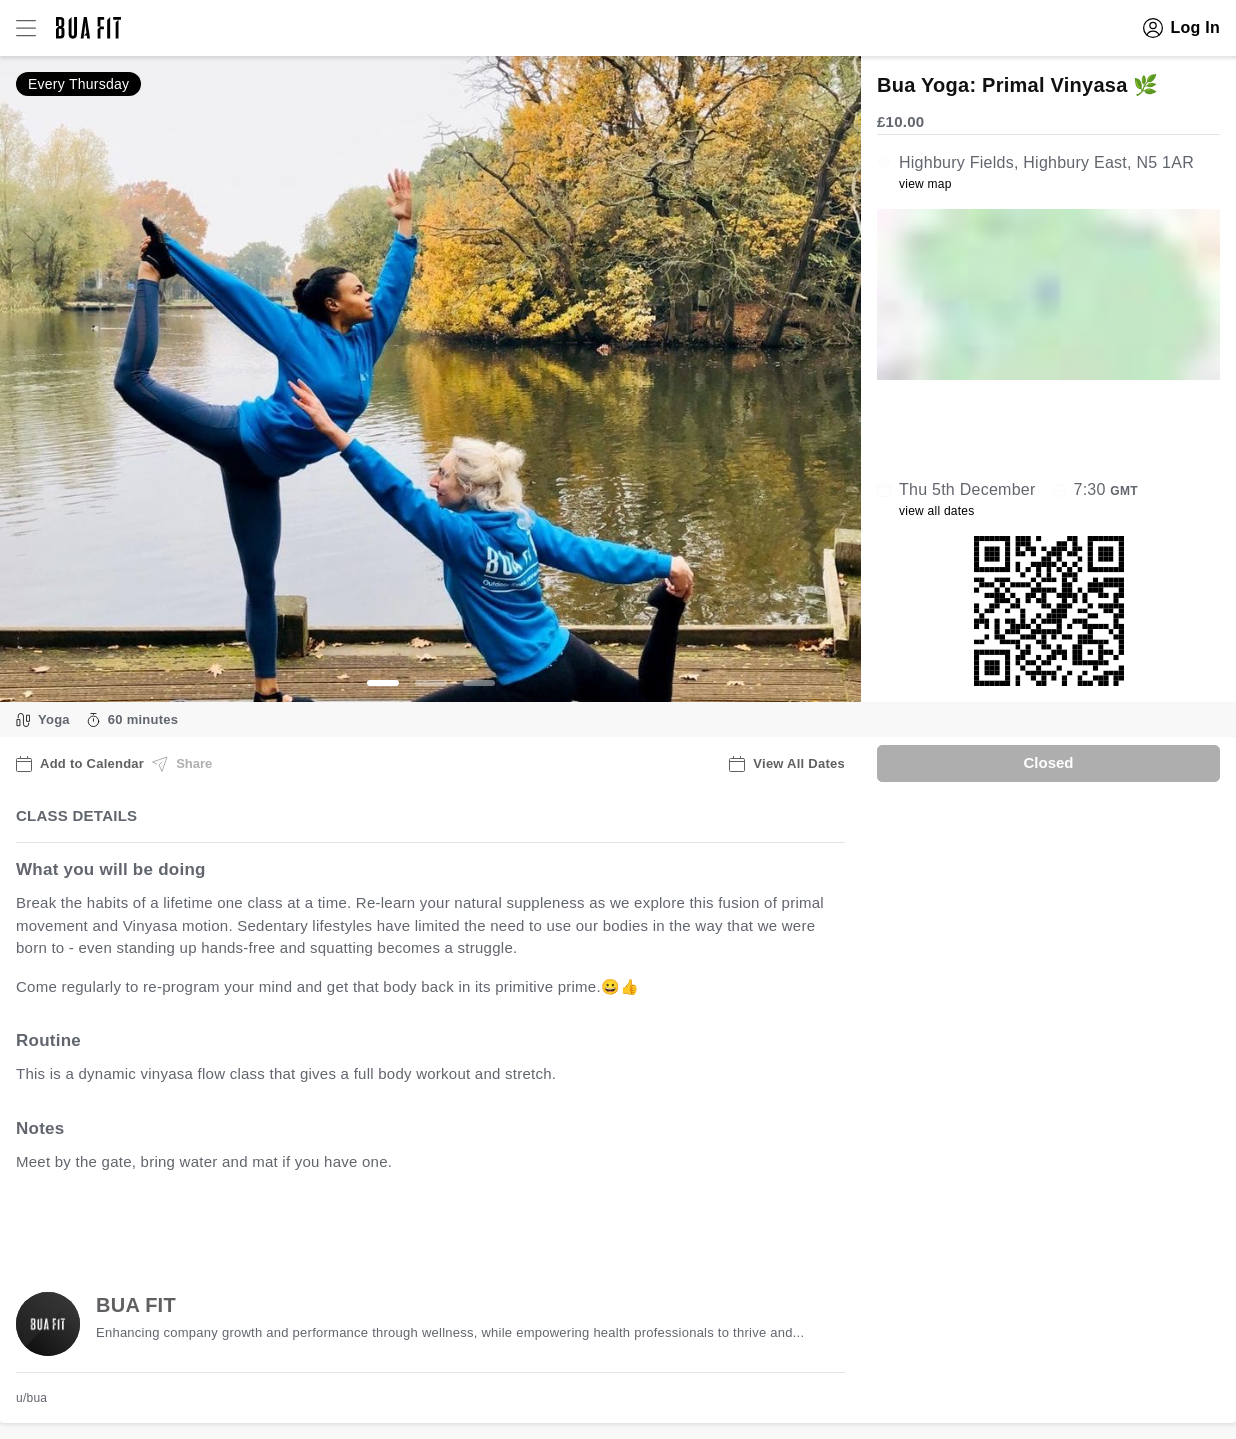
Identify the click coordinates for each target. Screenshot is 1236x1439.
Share (182, 764)
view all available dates (421, 1223)
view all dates (937, 511)
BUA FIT (136, 1305)
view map (925, 184)
